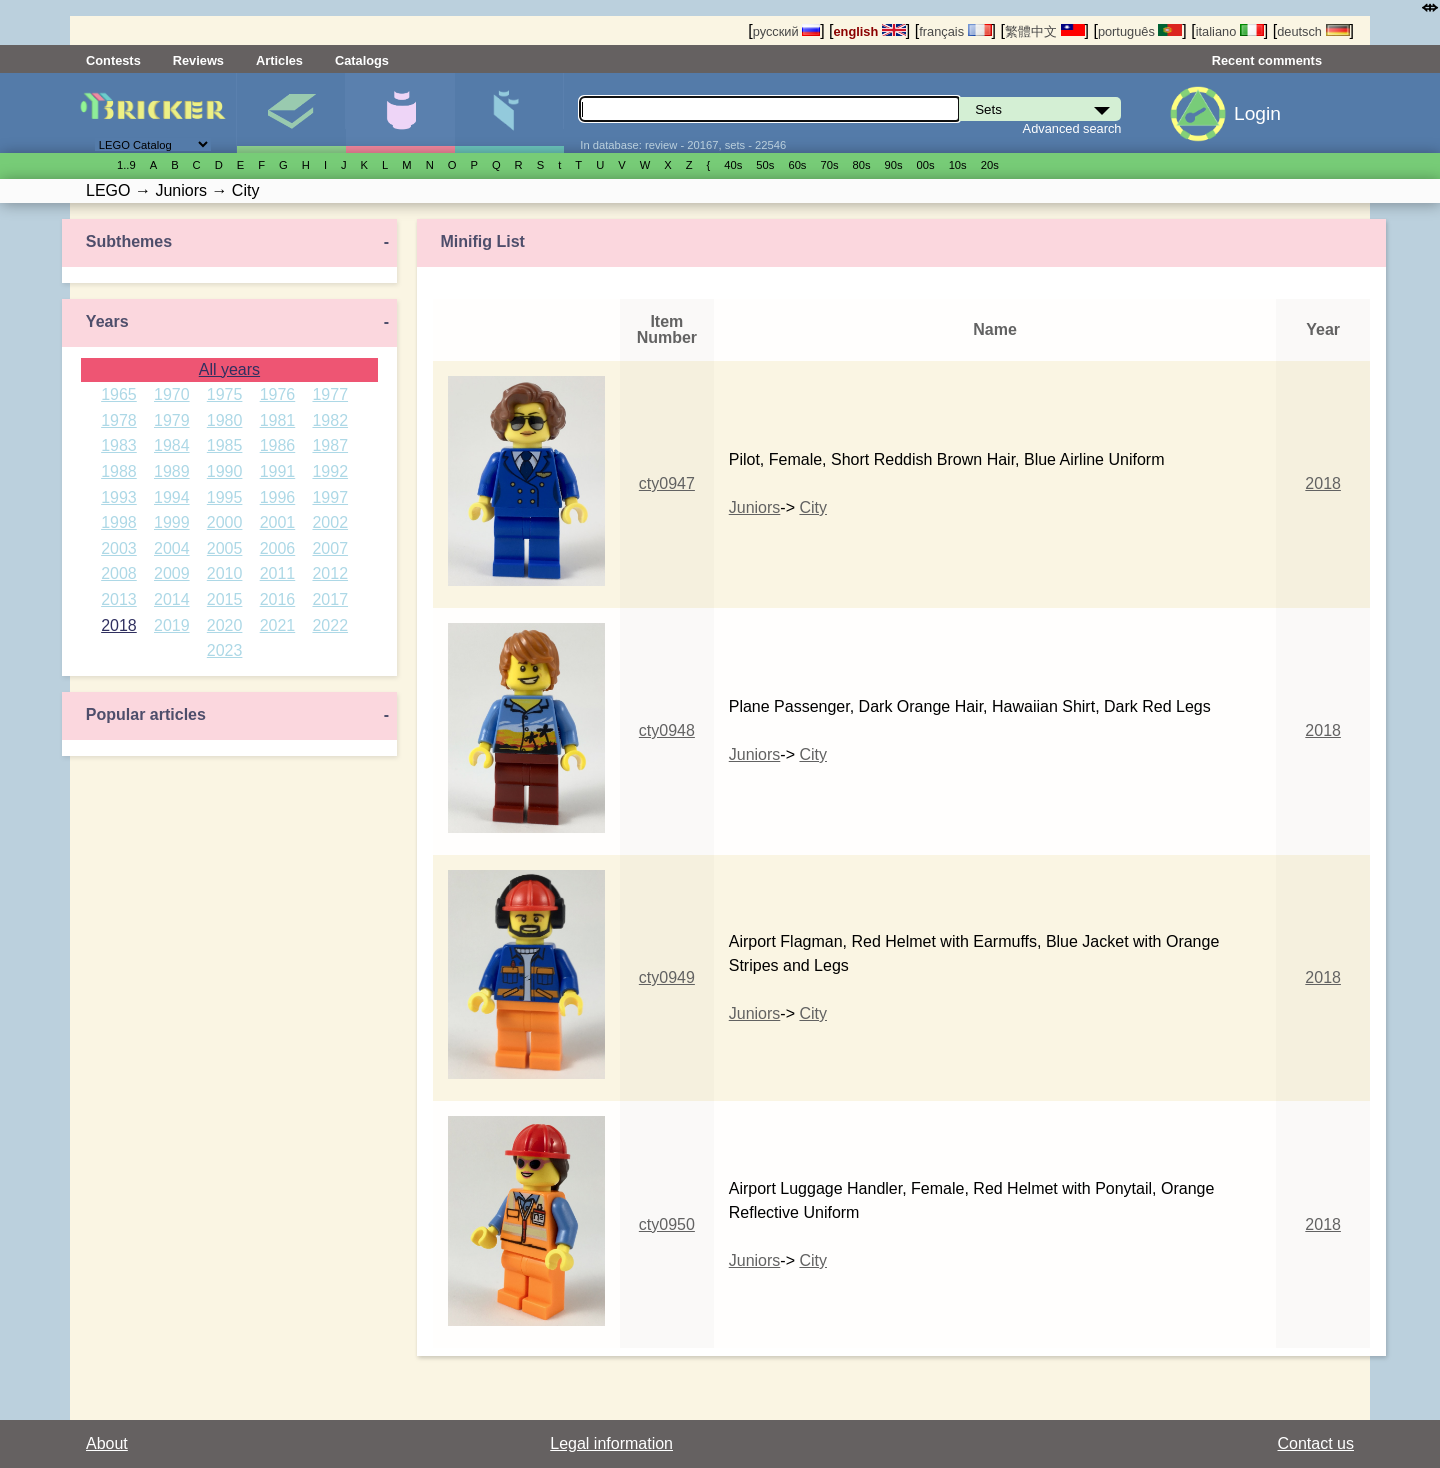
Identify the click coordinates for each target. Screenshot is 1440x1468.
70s (829, 165)
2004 (172, 548)
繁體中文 (1045, 31)
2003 (119, 548)
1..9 (126, 165)
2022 (330, 625)
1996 (278, 497)
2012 (330, 573)
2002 (330, 522)
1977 (330, 394)
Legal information (611, 1443)
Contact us (1316, 1443)
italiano (1230, 31)
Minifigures (400, 113)
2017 (330, 599)
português (1140, 31)
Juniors (755, 507)
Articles (279, 60)
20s (990, 165)
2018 (119, 625)
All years (229, 369)
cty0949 (667, 977)
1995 (225, 497)
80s (862, 165)
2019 (172, 625)
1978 (119, 420)
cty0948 (667, 730)
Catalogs (362, 60)
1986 (278, 445)
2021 (278, 625)
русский (786, 31)
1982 (330, 420)
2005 (225, 548)
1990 (225, 471)
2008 (119, 573)
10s (958, 165)
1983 (119, 445)
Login (1257, 113)
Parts (509, 113)
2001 (278, 522)
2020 (225, 625)
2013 (119, 599)
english (870, 31)
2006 (278, 548)
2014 (172, 599)
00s (926, 165)
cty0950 (667, 1224)
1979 (172, 420)
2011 (278, 573)
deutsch (1313, 31)
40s (733, 165)
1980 (225, 420)
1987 (330, 445)
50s (765, 165)
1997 (330, 497)
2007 (330, 548)
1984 (172, 445)
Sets (291, 113)
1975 (225, 394)
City (813, 507)
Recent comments (1267, 60)
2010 (225, 573)
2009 (172, 573)
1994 (172, 497)
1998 (119, 522)
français (955, 31)
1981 (278, 420)
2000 (225, 522)
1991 (278, 471)
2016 (278, 599)
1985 (225, 445)
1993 (119, 497)
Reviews (198, 60)
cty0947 (667, 483)
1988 (119, 471)
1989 (172, 471)
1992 (330, 471)
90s (894, 165)
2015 (225, 599)
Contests (113, 60)
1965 (119, 394)
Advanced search (1072, 128)
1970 (172, 394)
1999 (172, 522)
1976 (278, 394)
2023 (225, 650)
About (107, 1443)
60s (797, 165)
